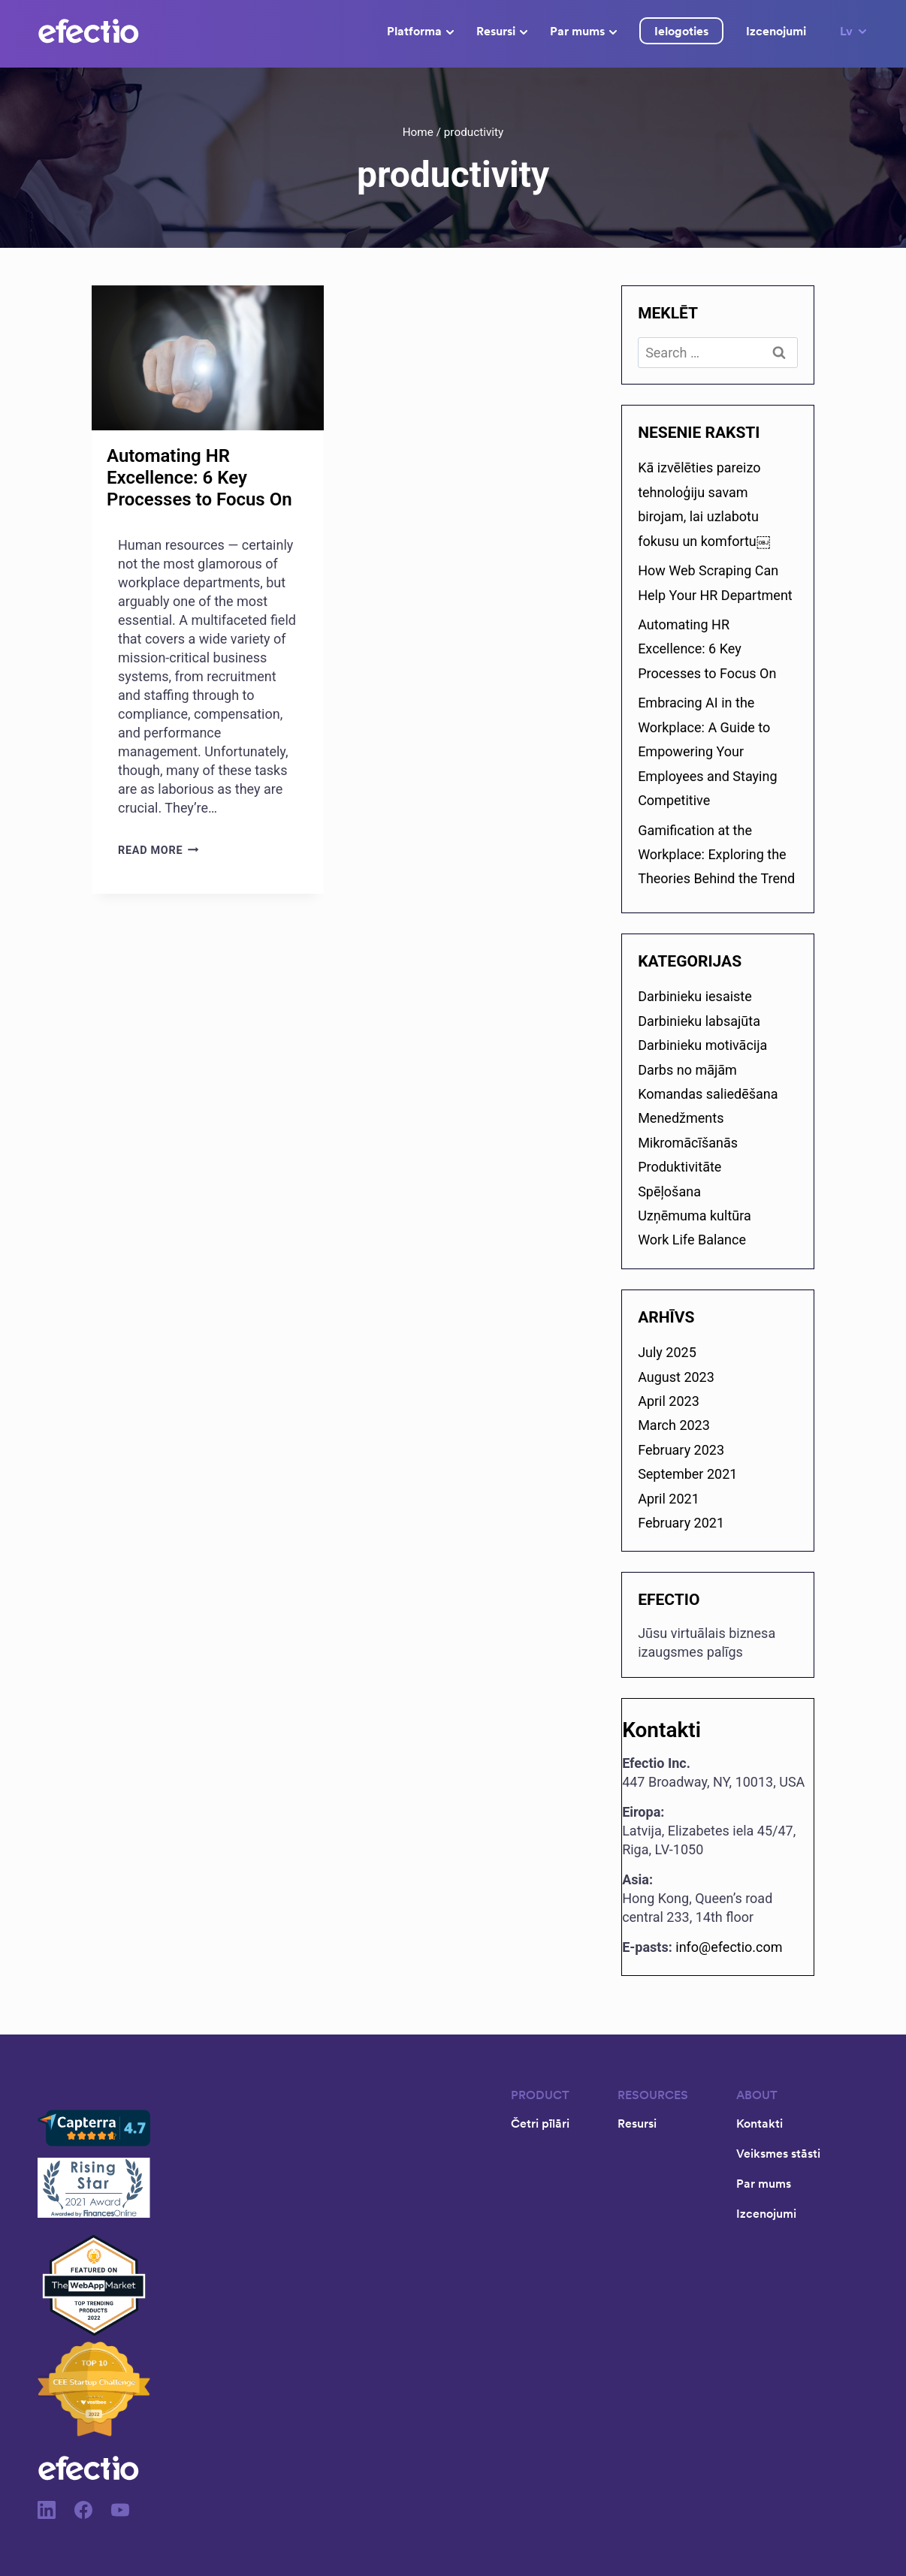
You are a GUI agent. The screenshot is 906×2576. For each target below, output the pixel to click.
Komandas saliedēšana (708, 1094)
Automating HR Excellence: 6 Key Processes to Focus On (199, 477)
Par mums (583, 30)
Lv (854, 30)
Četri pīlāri (540, 2123)
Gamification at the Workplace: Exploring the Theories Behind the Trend (716, 854)
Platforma (420, 30)
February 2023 (681, 1450)
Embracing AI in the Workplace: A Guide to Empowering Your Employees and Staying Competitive (707, 751)
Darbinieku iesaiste (695, 996)
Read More (158, 850)
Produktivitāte (679, 1167)
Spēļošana (669, 1191)
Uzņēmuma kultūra (694, 1215)
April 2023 (668, 1401)
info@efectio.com (728, 1947)
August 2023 (676, 1377)
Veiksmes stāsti (778, 2153)
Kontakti (759, 2123)
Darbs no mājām (687, 1070)
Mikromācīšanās (688, 1143)
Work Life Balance (692, 1239)
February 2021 (681, 1523)
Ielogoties (681, 30)
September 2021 (687, 1474)
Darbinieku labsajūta (699, 1021)
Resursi (501, 30)
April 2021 (668, 1499)
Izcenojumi (776, 30)
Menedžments (680, 1118)
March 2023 (674, 1425)
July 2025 (667, 1352)
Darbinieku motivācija (702, 1045)
